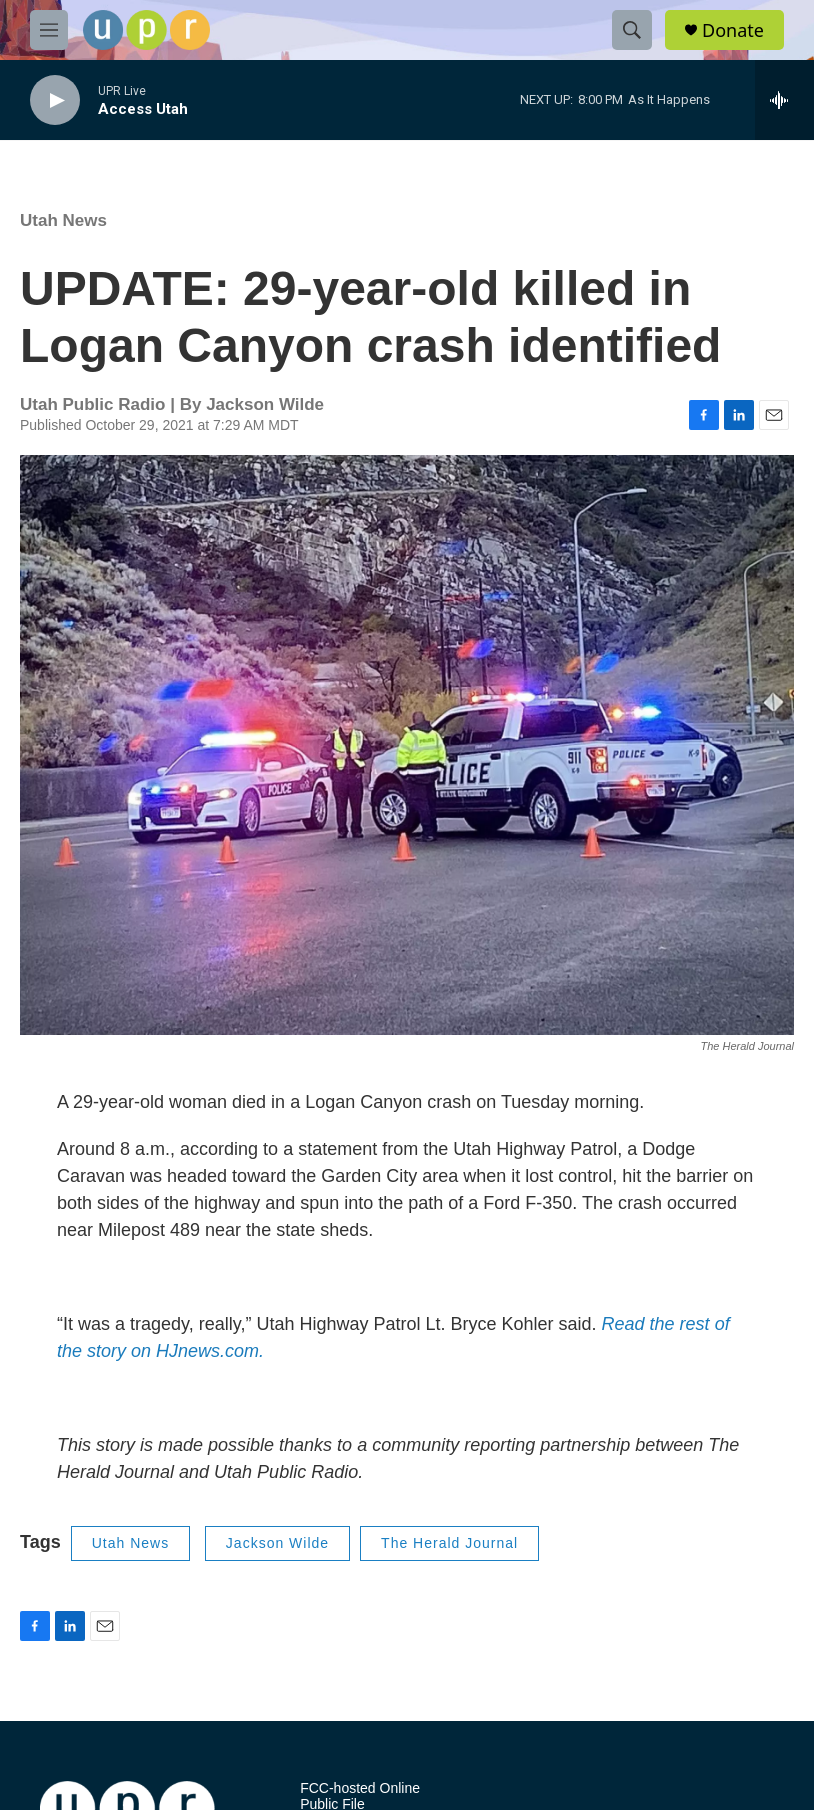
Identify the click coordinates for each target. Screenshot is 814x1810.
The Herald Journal (449, 1543)
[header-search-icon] (632, 30)
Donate (733, 30)
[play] (55, 100)
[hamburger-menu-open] (49, 30)
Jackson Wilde (277, 1543)
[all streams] (784, 100)
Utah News (63, 220)
